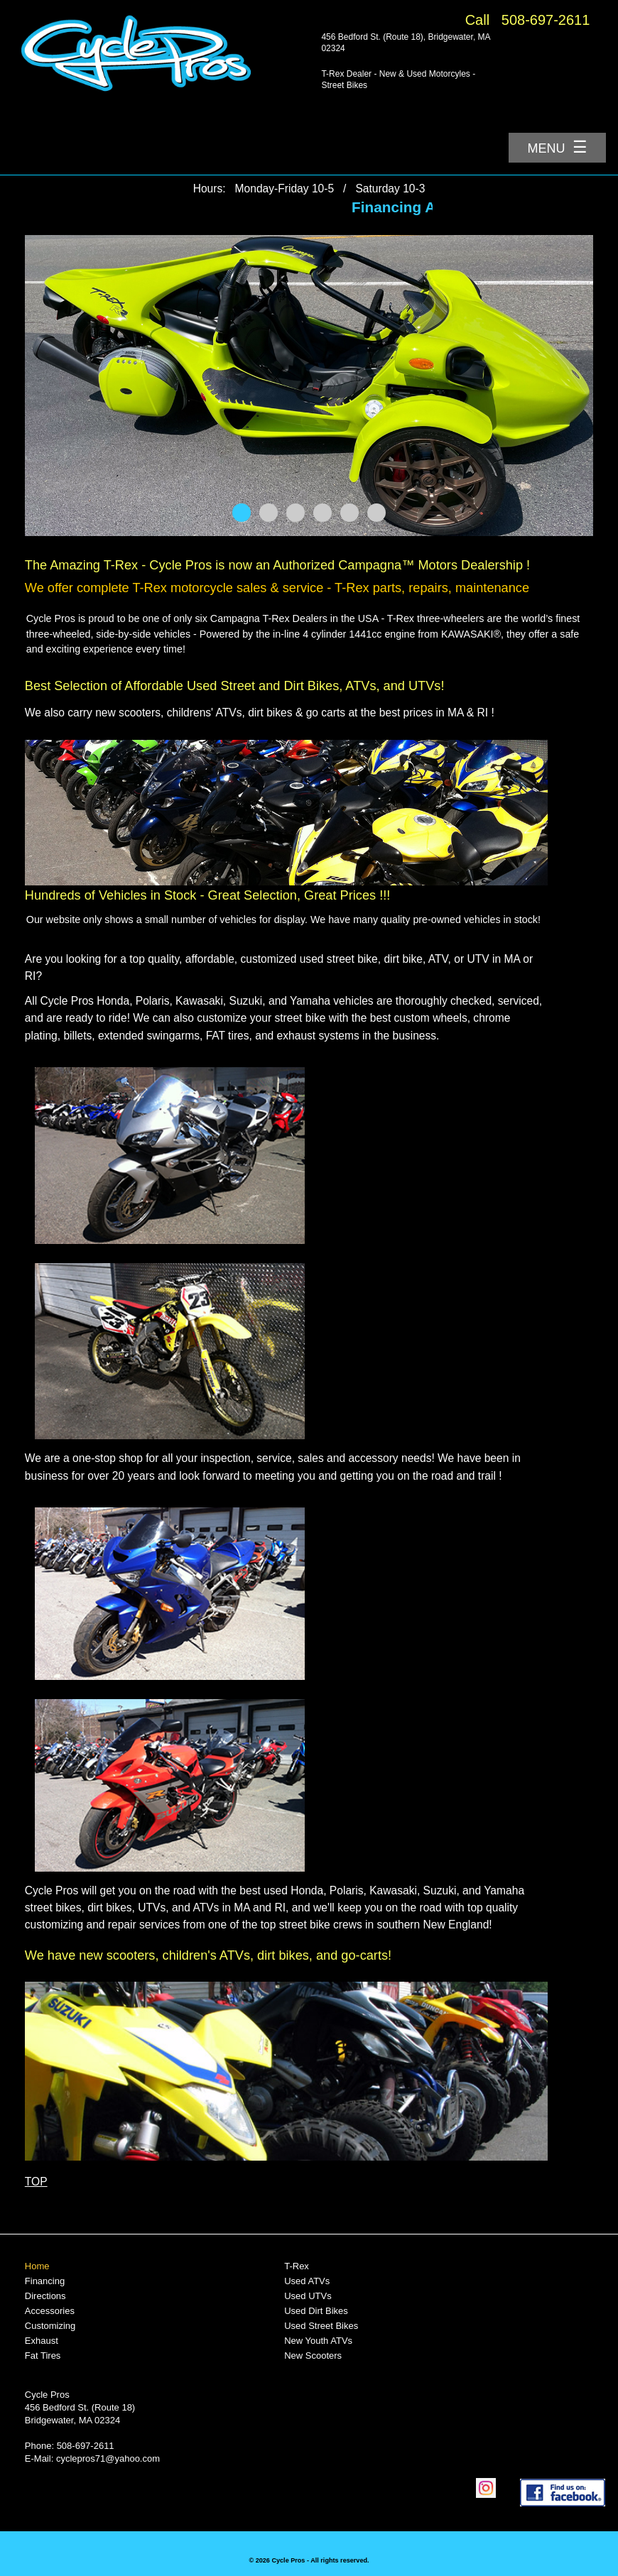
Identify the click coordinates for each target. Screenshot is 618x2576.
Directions (45, 2296)
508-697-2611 (546, 20)
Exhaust (41, 2340)
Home (37, 2266)
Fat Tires (43, 2355)
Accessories (50, 2310)
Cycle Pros (47, 2394)
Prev (43, 385)
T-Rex (296, 2266)
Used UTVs (307, 2296)
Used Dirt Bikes (316, 2310)
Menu (557, 147)
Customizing (50, 2325)
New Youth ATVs (318, 2340)
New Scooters (313, 2355)
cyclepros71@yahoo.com (108, 2458)
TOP (36, 2182)
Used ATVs (307, 2281)
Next (574, 385)
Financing (45, 2281)
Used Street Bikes (321, 2325)
